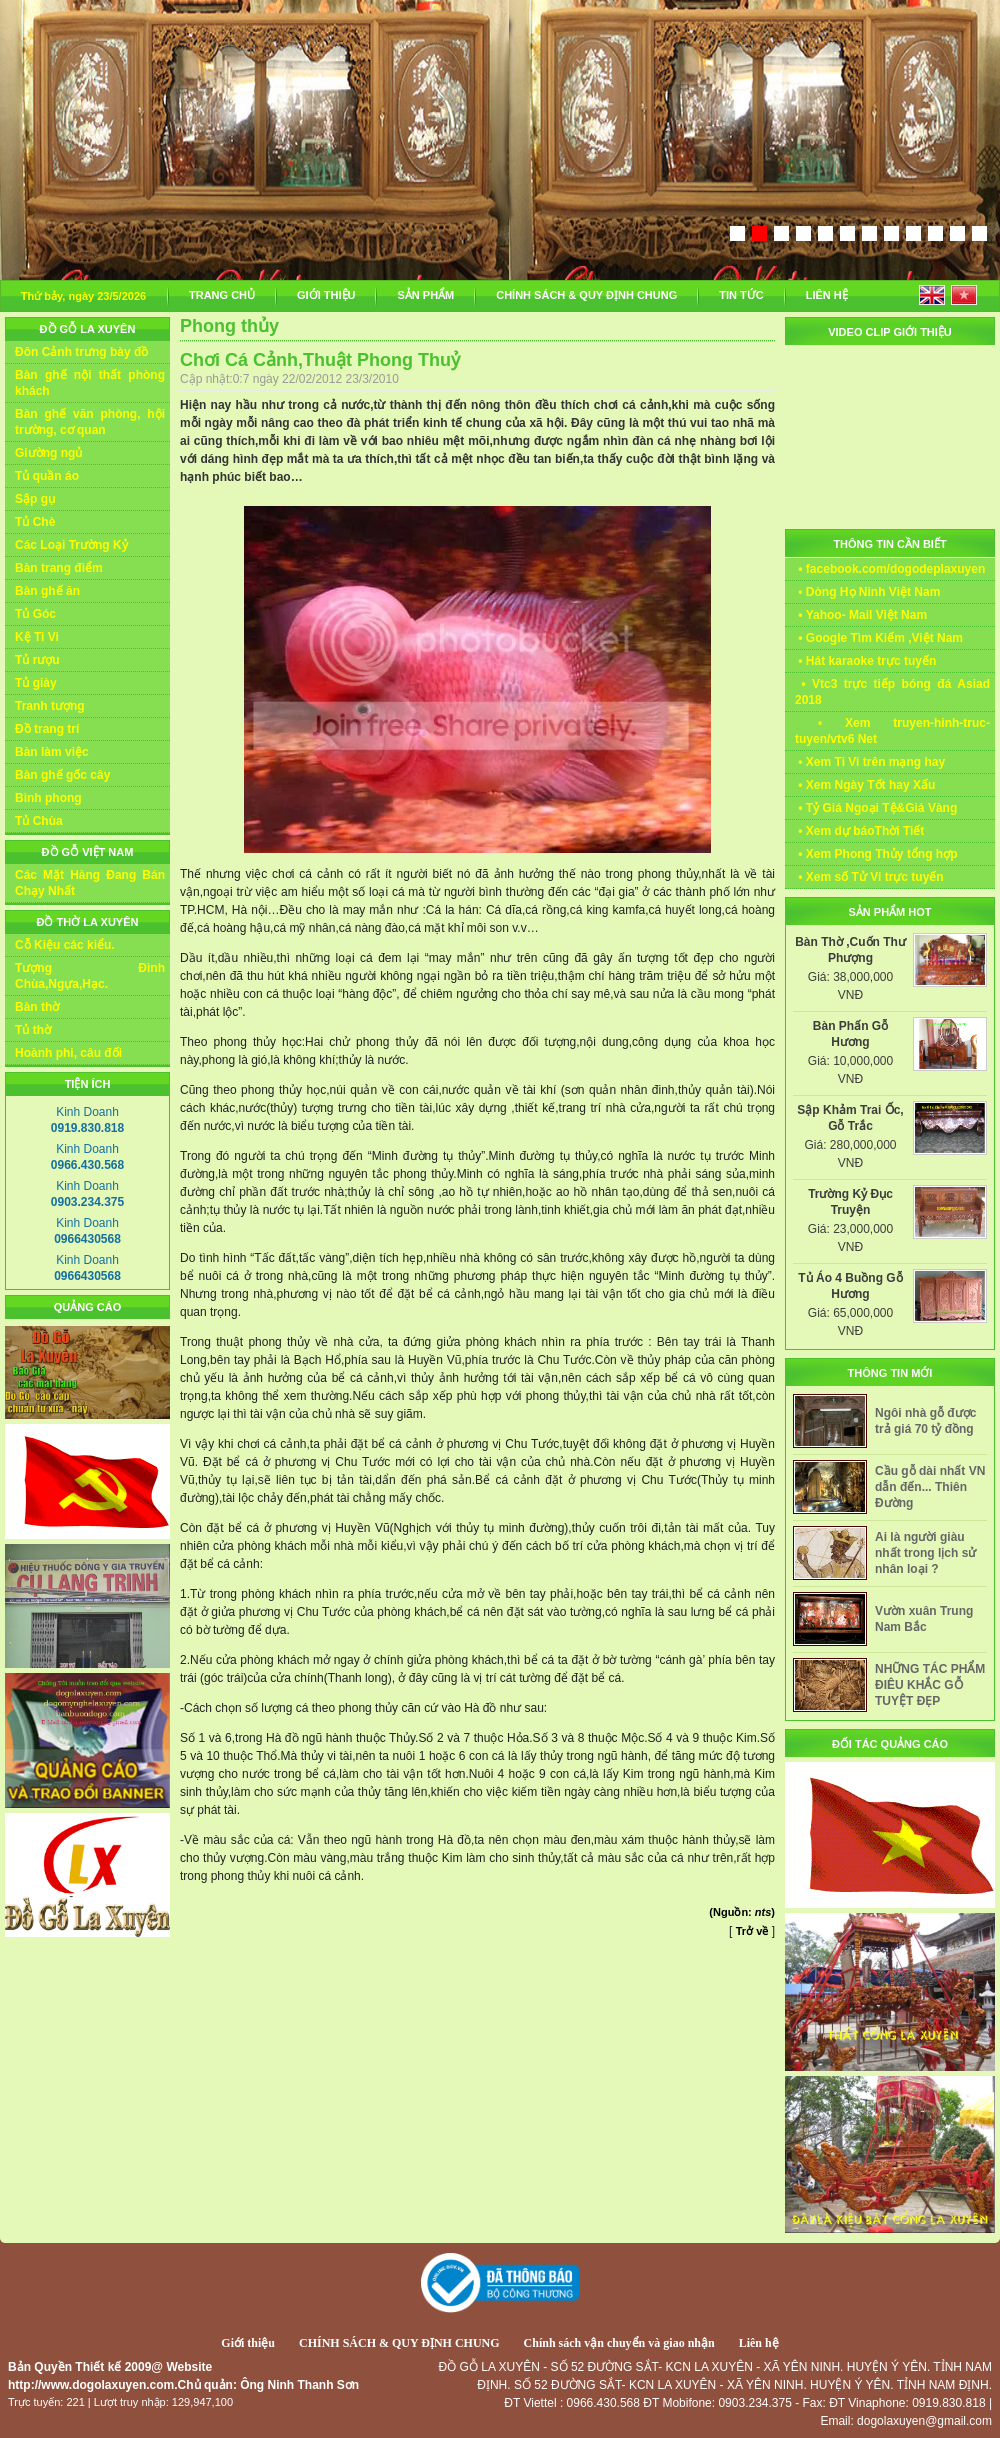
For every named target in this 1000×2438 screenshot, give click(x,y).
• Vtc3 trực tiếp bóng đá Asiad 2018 (892, 692)
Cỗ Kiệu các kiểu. (65, 945)
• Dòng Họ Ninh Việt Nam (867, 592)
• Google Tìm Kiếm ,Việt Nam (879, 638)
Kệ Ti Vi (37, 637)
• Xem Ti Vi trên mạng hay (870, 762)
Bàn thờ (37, 1007)
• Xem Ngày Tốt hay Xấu (865, 785)
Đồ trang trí (47, 729)
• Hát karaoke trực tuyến (865, 661)
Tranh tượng (50, 706)
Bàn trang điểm (59, 568)
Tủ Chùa (39, 821)
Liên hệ (759, 2343)
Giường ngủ (48, 453)
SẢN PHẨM (425, 295)
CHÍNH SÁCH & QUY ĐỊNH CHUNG (586, 295)
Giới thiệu (248, 2343)
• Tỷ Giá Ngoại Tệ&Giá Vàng (876, 808)
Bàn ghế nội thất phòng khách (90, 383)
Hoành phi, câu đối (68, 1053)
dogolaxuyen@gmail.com (924, 2421)
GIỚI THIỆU (326, 295)
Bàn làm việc (52, 752)
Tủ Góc (35, 614)
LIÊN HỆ (827, 295)
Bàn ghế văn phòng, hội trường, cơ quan (90, 422)
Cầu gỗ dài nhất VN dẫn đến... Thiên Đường (930, 1487)
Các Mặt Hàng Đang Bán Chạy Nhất (90, 883)
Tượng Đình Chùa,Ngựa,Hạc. (90, 976)
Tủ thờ (33, 1030)
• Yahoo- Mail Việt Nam (861, 615)
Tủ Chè (35, 522)
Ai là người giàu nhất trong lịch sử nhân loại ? (925, 1553)
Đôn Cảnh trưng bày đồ (81, 352)
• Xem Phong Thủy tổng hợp (876, 854)
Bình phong (48, 798)
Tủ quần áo (47, 476)
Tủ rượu (37, 660)
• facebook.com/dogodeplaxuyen (890, 569)
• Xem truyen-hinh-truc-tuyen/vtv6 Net (892, 731)
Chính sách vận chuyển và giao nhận (619, 2343)
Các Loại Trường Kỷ (71, 545)
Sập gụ (35, 499)
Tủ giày (36, 683)
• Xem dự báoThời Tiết (859, 831)
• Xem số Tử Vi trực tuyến (869, 877)
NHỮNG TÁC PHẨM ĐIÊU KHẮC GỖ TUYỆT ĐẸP (930, 1685)
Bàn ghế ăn (47, 591)
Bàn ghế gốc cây (62, 775)
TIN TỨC (741, 295)
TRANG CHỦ (222, 295)
